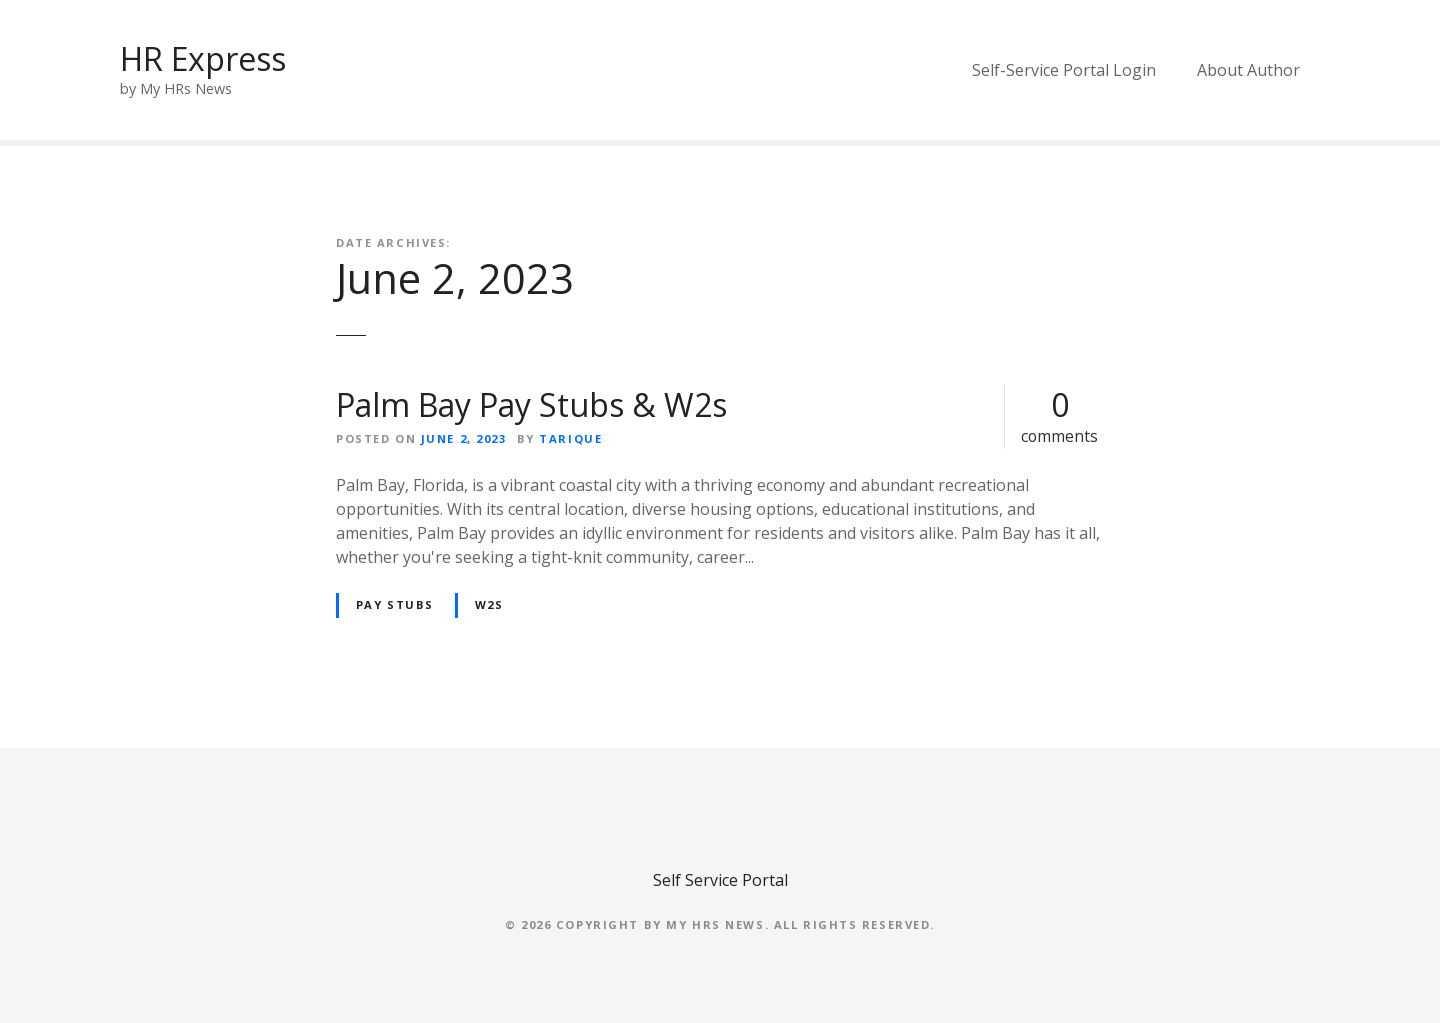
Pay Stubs (395, 604)
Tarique (570, 438)
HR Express (203, 58)
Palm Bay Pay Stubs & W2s (531, 404)
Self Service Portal (720, 880)
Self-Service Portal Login (1064, 70)
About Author (1248, 70)
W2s (489, 604)
